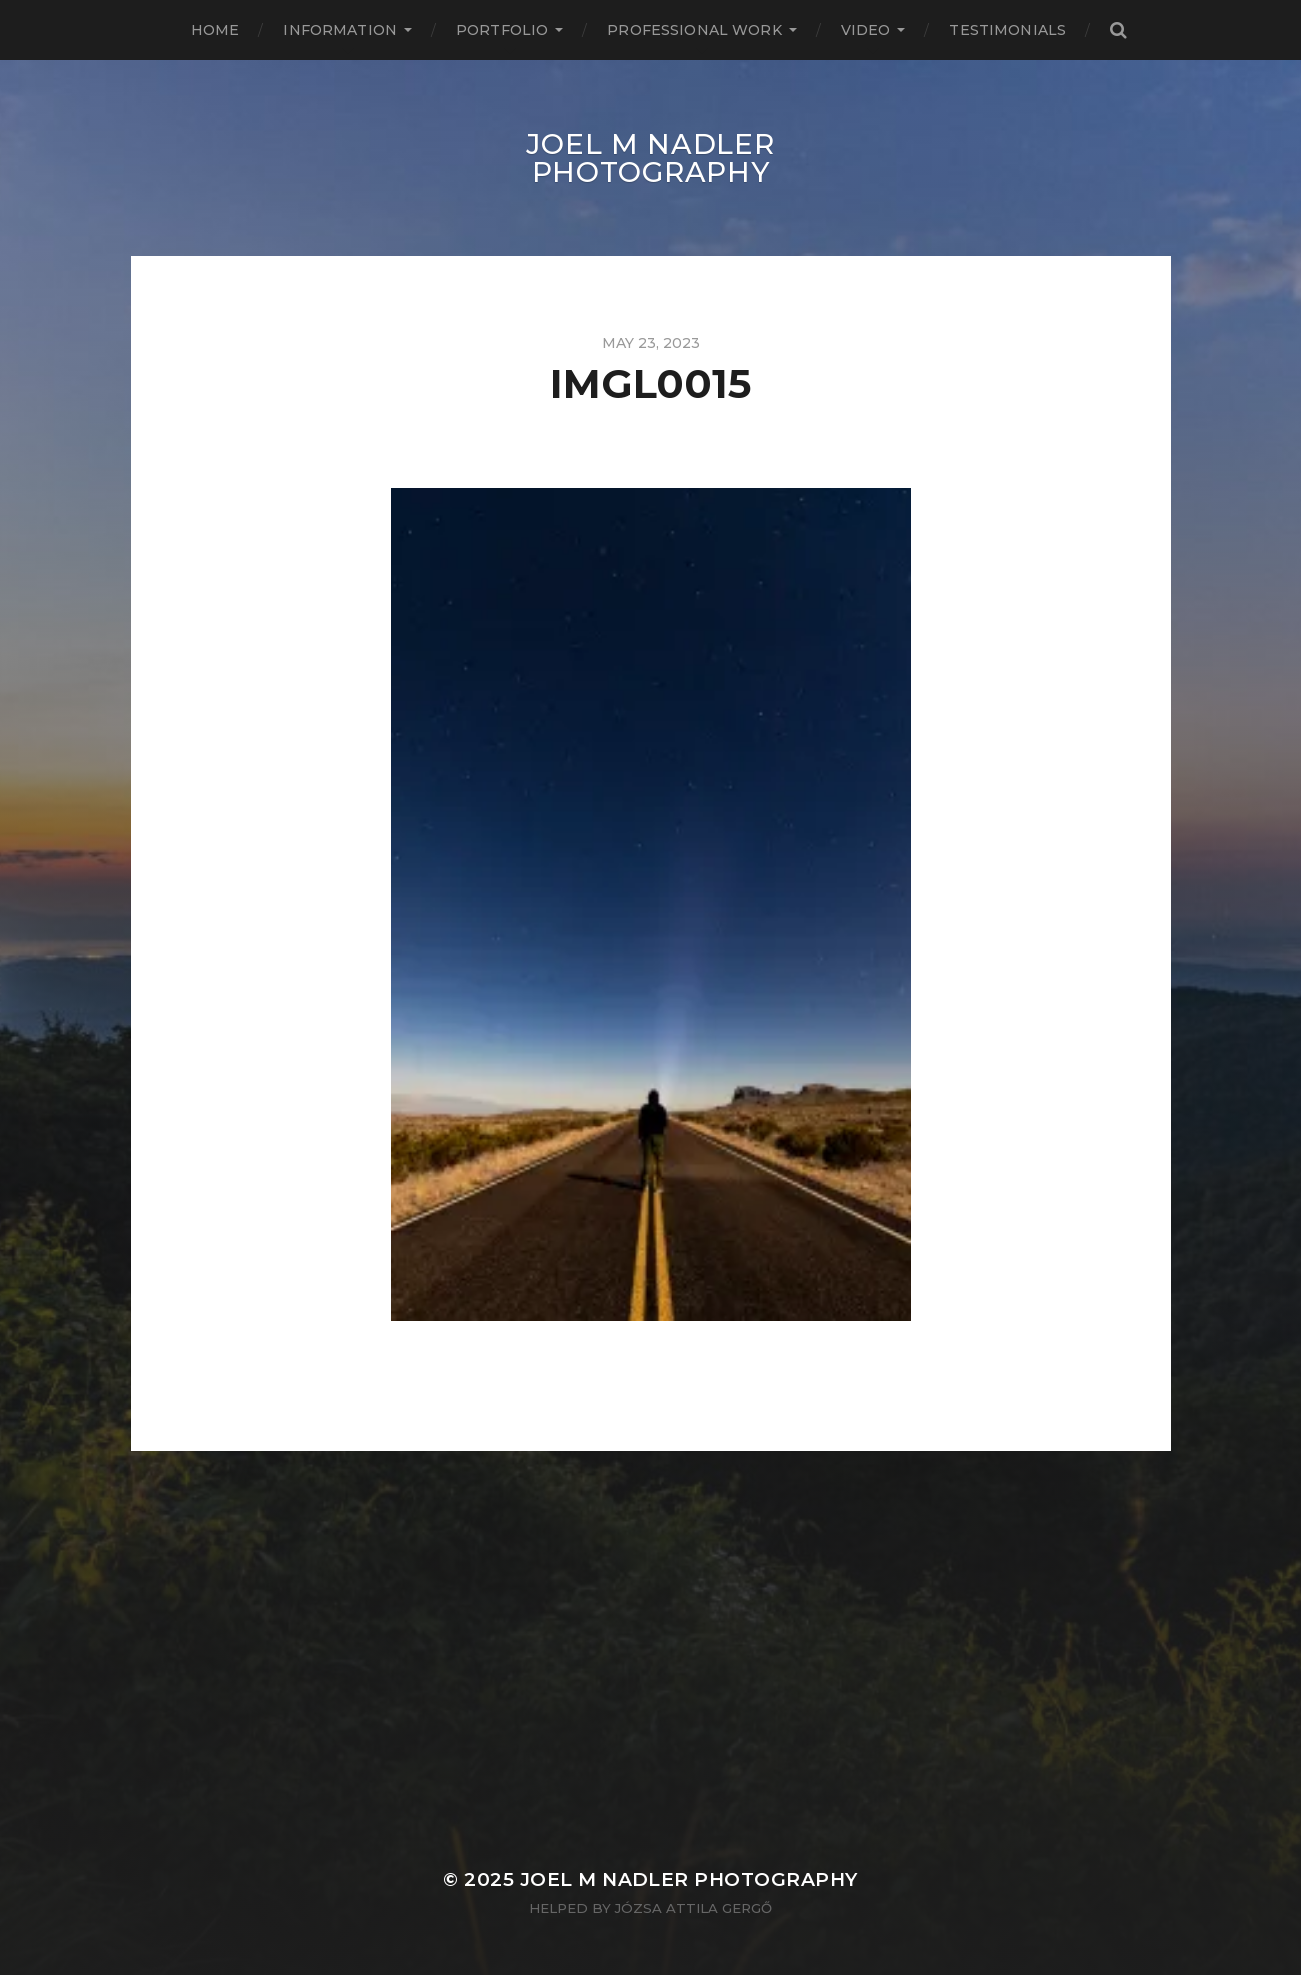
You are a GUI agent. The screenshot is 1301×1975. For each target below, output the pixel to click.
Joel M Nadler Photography (650, 158)
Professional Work (694, 30)
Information (340, 30)
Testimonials (1007, 30)
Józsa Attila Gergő (693, 1908)
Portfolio (502, 30)
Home (215, 30)
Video (866, 30)
